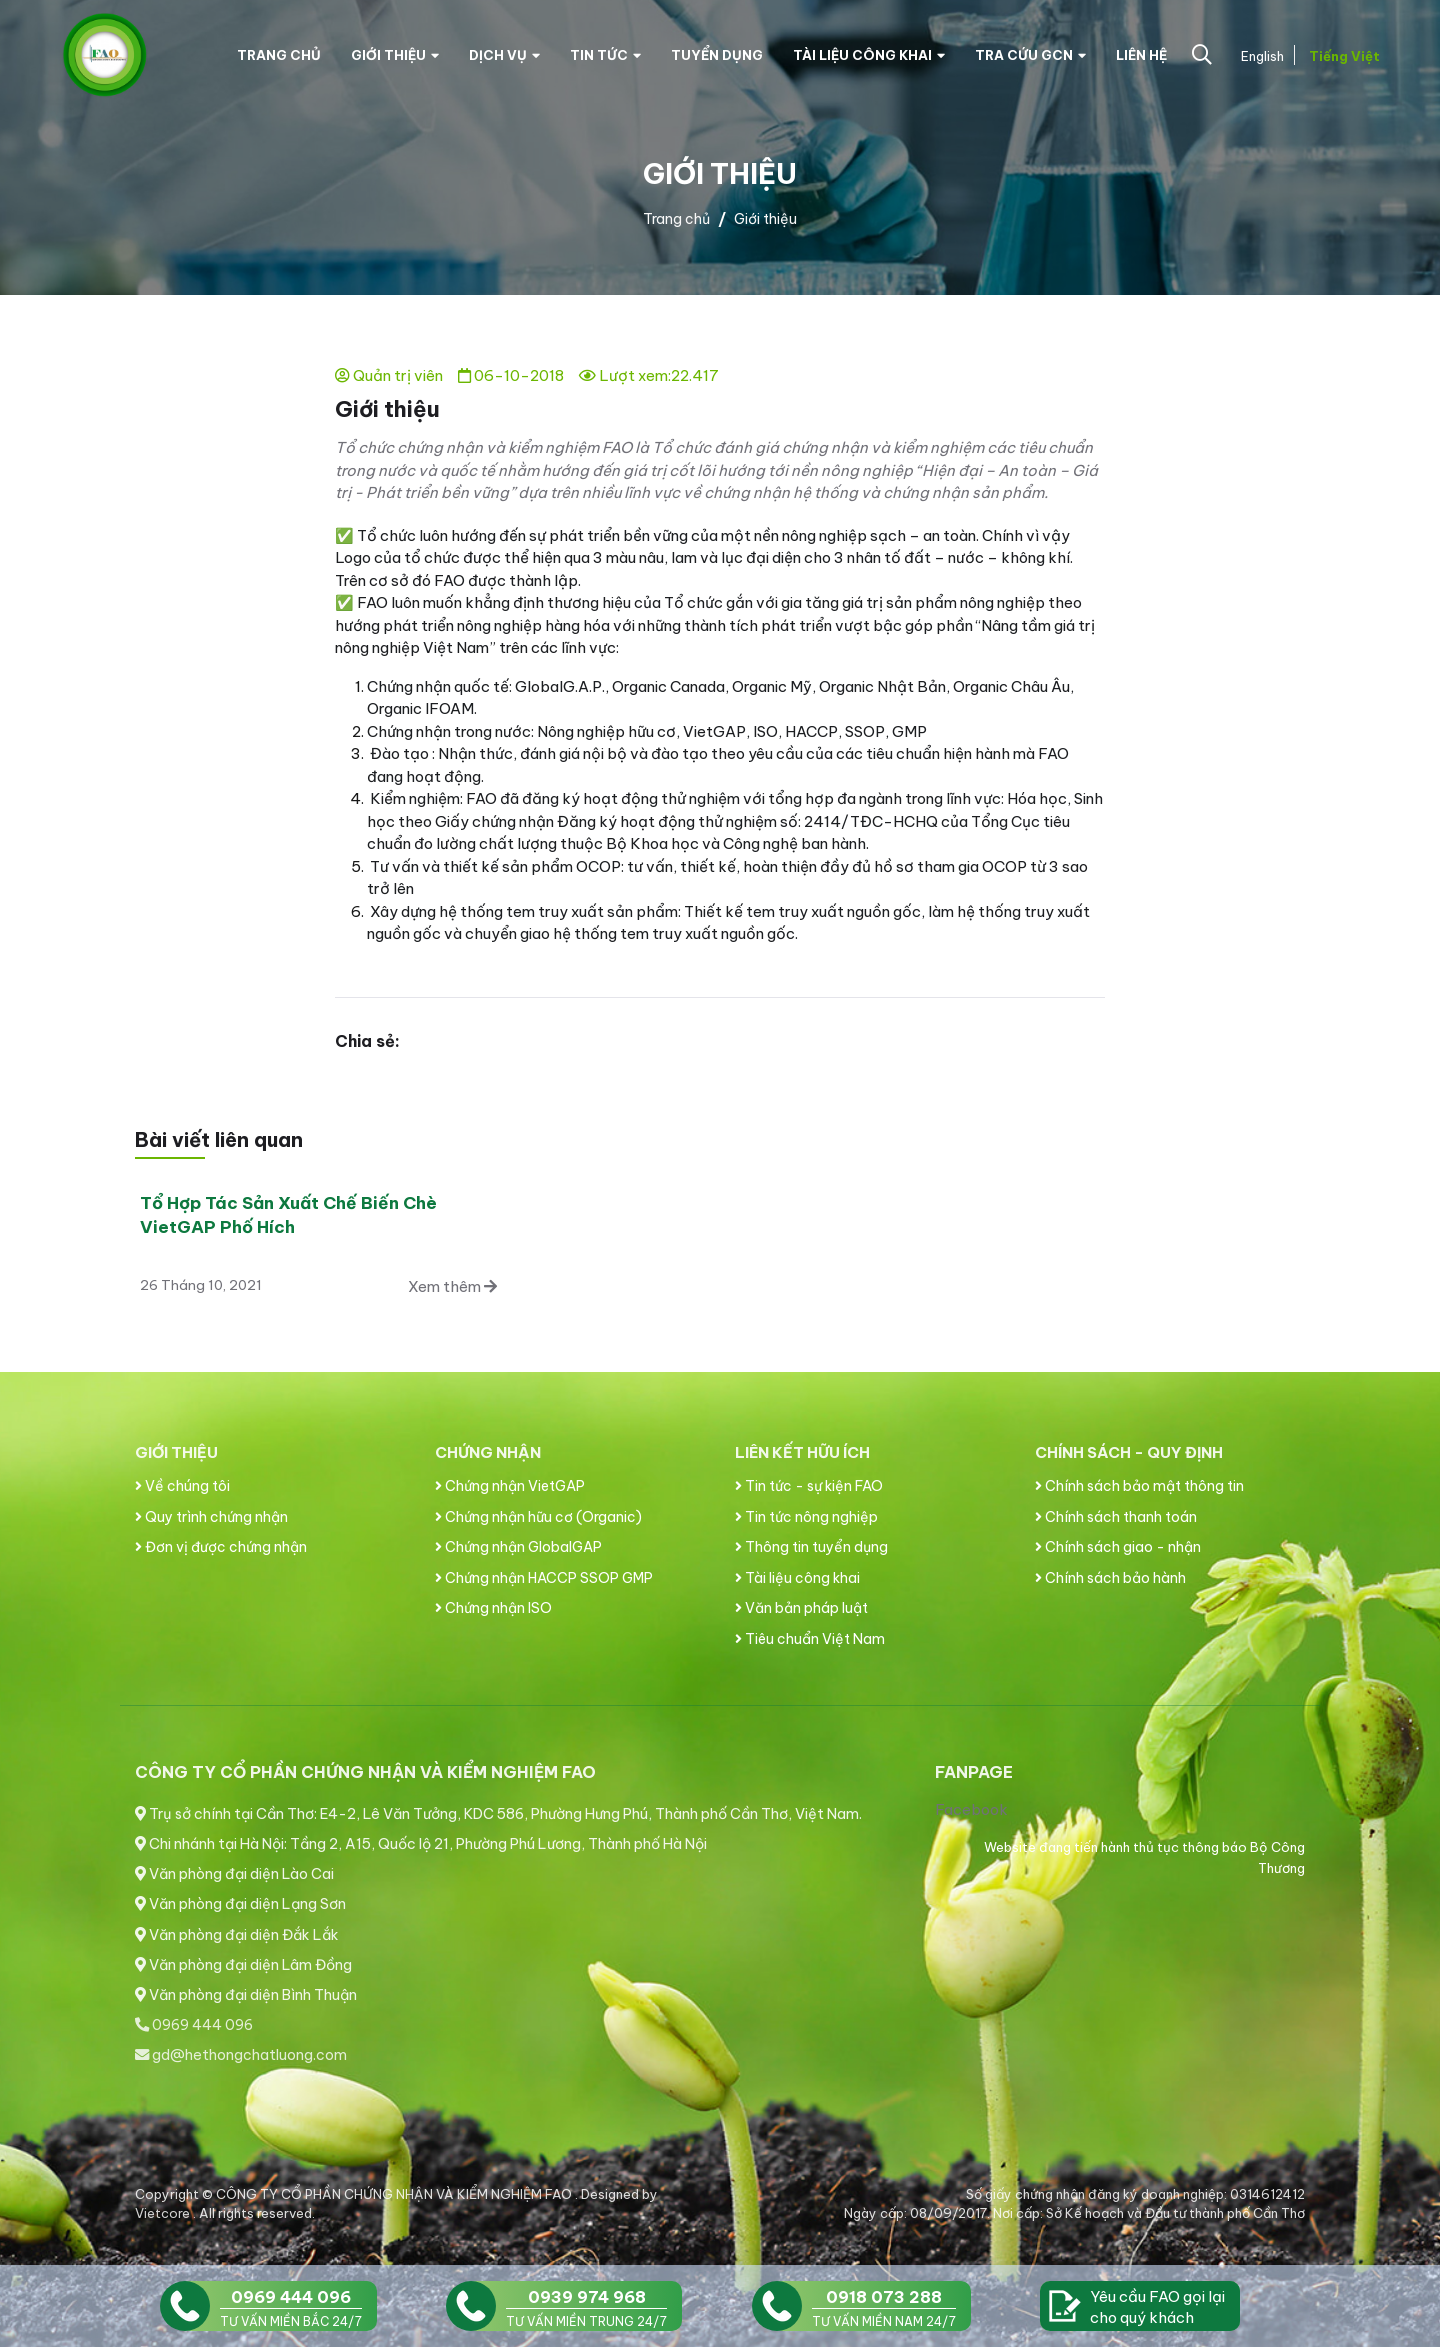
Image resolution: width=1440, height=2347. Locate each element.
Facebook (971, 1809)
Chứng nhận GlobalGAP (518, 1547)
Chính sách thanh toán (1116, 1517)
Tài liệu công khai (869, 55)
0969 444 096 (194, 2025)
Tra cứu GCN (1030, 55)
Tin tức (605, 55)
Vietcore (164, 2213)
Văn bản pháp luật (801, 1608)
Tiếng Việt (1342, 56)
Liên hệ (1141, 55)
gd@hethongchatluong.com (241, 2055)
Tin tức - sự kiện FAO (809, 1486)
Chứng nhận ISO (493, 1608)
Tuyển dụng (717, 55)
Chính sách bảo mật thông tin (1139, 1486)
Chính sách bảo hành (1110, 1578)
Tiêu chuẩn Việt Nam (810, 1639)
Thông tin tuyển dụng (811, 1547)
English (1260, 56)
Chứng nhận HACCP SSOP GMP (544, 1578)
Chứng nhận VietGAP (510, 1486)
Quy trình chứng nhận (211, 1517)
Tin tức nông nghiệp (806, 1517)
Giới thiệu (395, 55)
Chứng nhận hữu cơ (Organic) (538, 1517)
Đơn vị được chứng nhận (221, 1547)
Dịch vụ (504, 55)
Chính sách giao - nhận (1118, 1547)
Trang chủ (279, 55)
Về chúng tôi (182, 1486)
